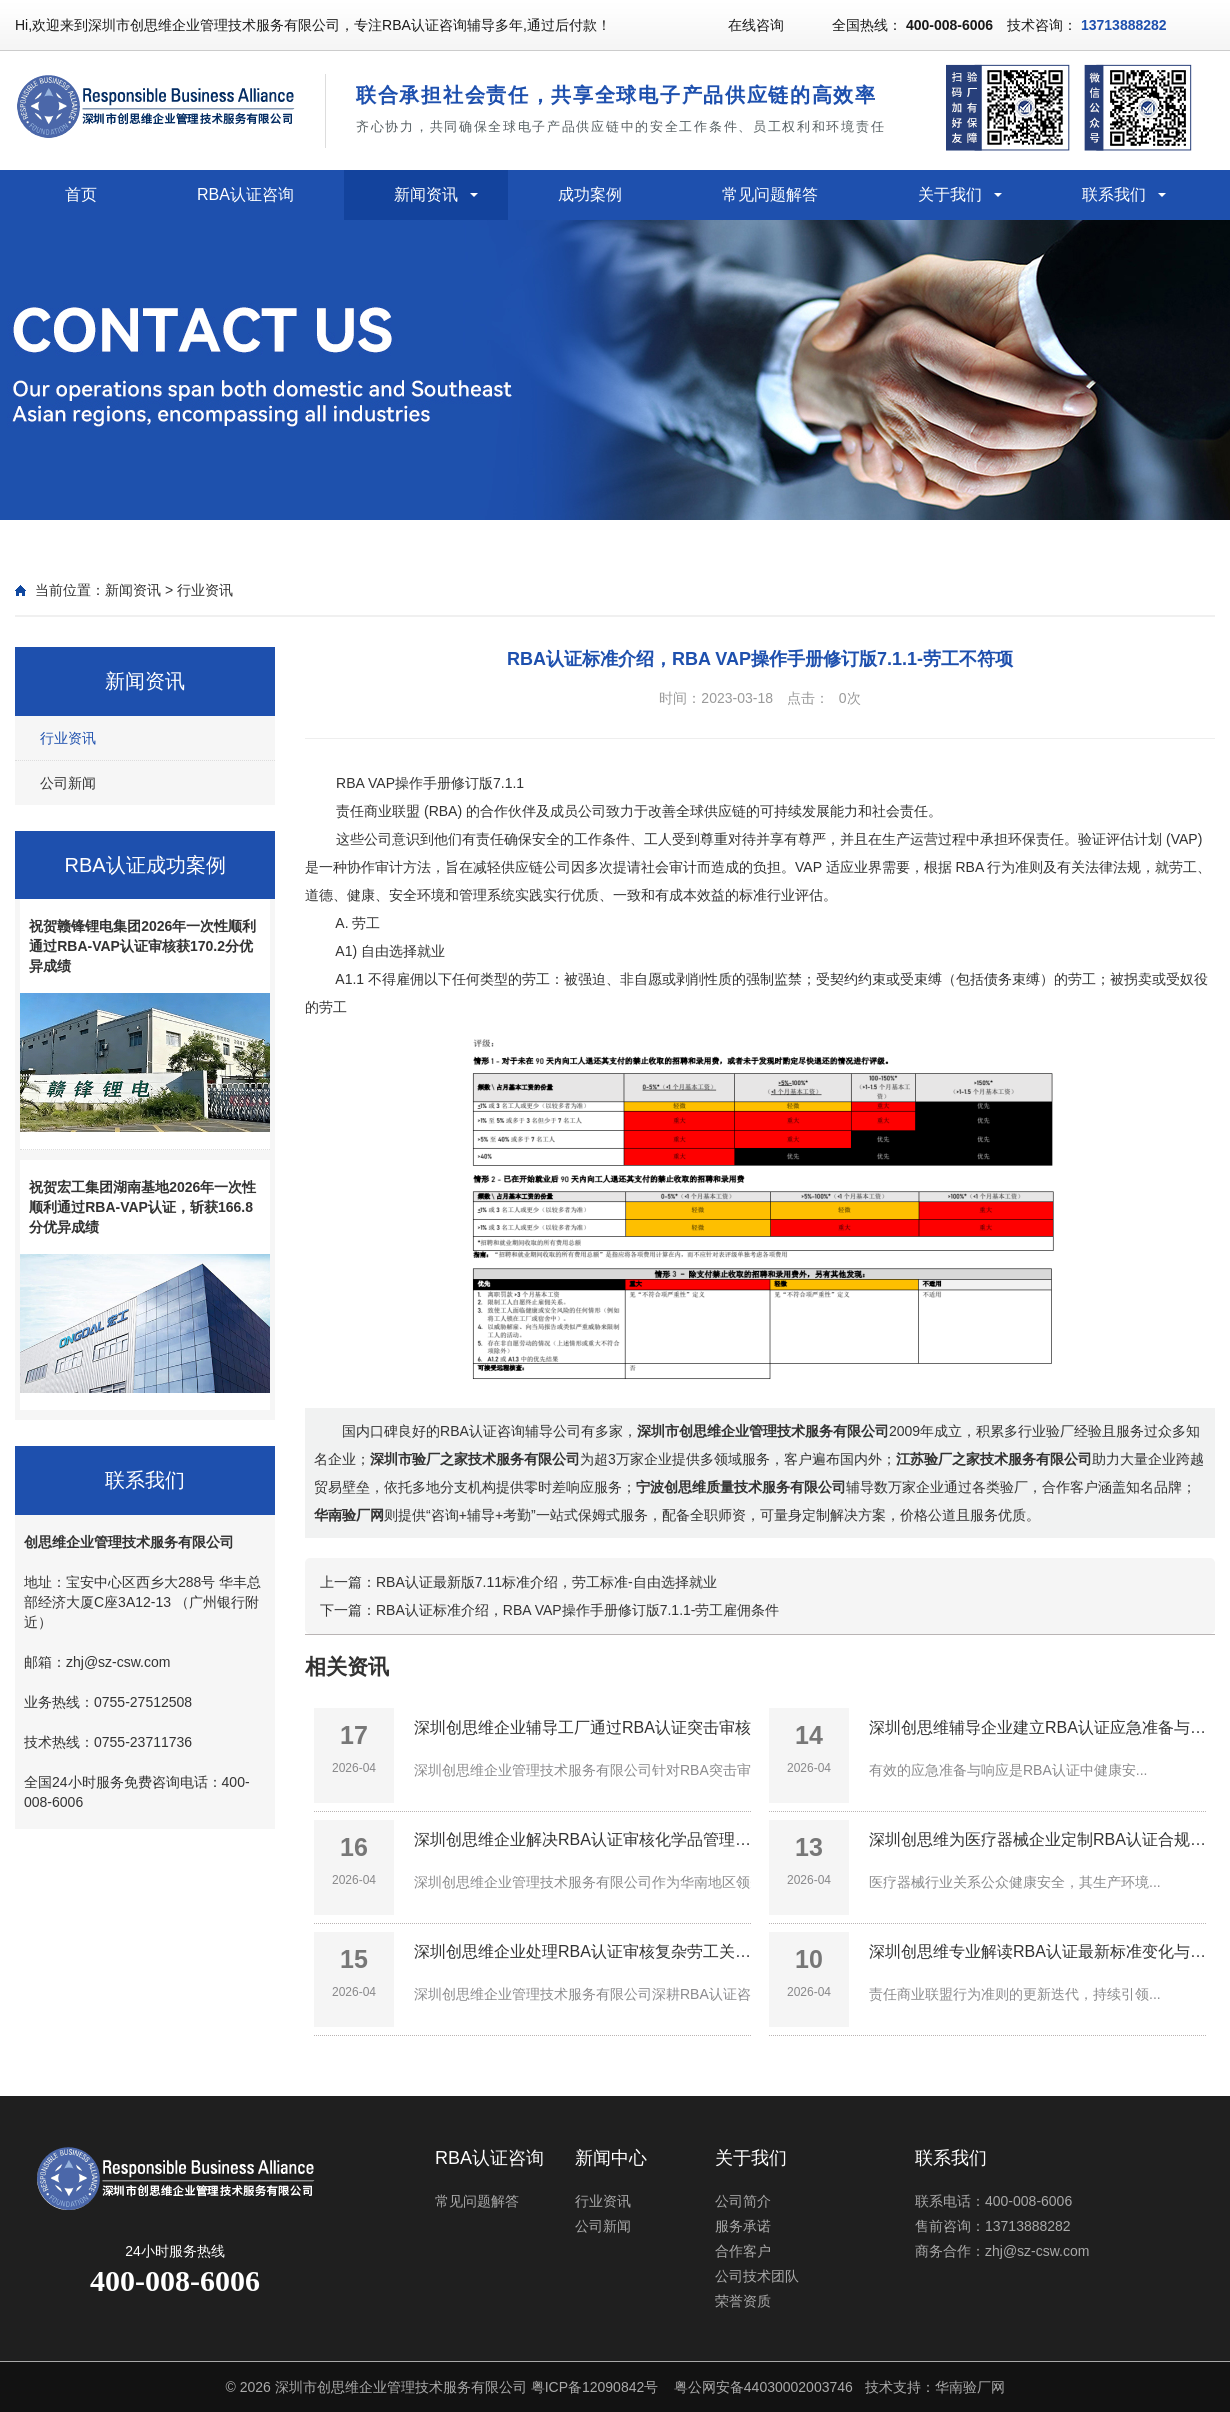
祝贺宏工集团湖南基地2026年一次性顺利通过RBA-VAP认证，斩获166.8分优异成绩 (142, 1207)
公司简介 (743, 2201)
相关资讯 (347, 1666)
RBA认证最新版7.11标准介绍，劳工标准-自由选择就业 (546, 1582)
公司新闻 (68, 783)
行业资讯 (205, 590)
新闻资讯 (426, 194)
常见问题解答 (770, 194)
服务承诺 (743, 2226)
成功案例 (590, 194)
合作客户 (743, 2251)
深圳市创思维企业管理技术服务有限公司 (401, 2387)
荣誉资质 (743, 2301)
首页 (81, 194)
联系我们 (1114, 194)
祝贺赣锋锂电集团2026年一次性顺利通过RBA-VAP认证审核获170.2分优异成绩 (142, 946)
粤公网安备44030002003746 (763, 2387)
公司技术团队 (757, 2276)
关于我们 (950, 194)
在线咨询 (756, 25)
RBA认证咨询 (245, 194)
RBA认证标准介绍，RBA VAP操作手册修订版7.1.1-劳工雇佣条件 (577, 1610)
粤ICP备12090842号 (595, 2387)
